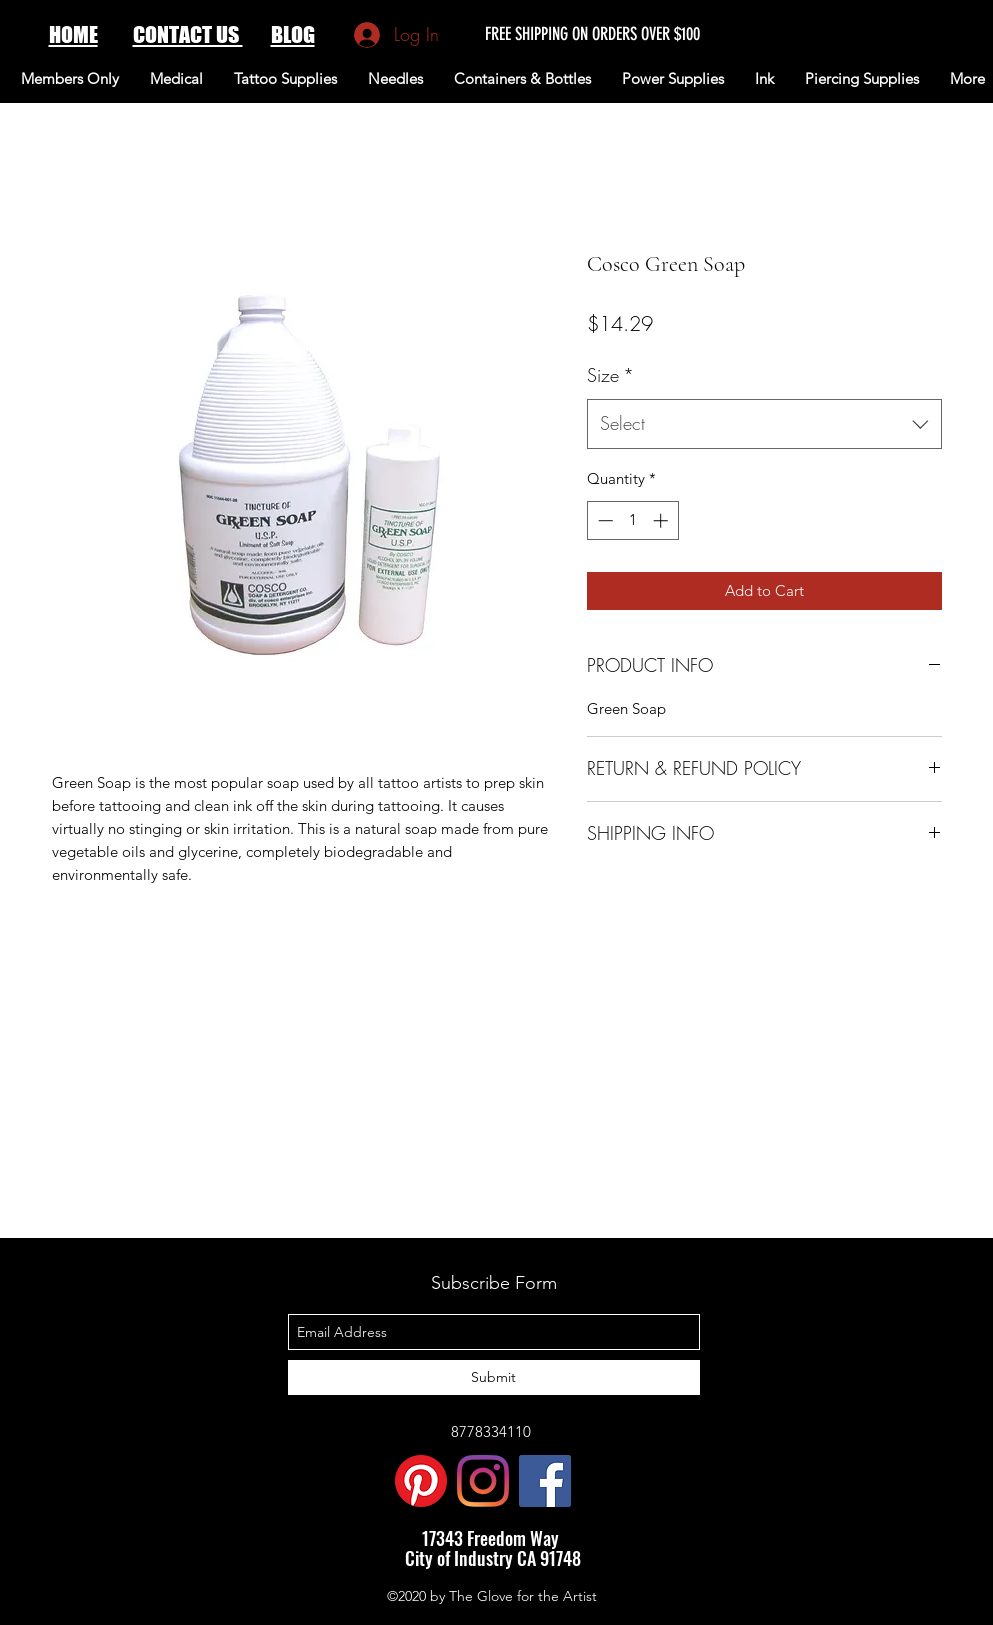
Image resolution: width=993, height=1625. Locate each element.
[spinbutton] (632, 520)
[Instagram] (483, 1481)
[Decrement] (603, 520)
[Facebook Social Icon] (545, 1481)
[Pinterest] (421, 1481)
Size (610, 375)
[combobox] (764, 424)
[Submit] (494, 1377)
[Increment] (662, 520)
